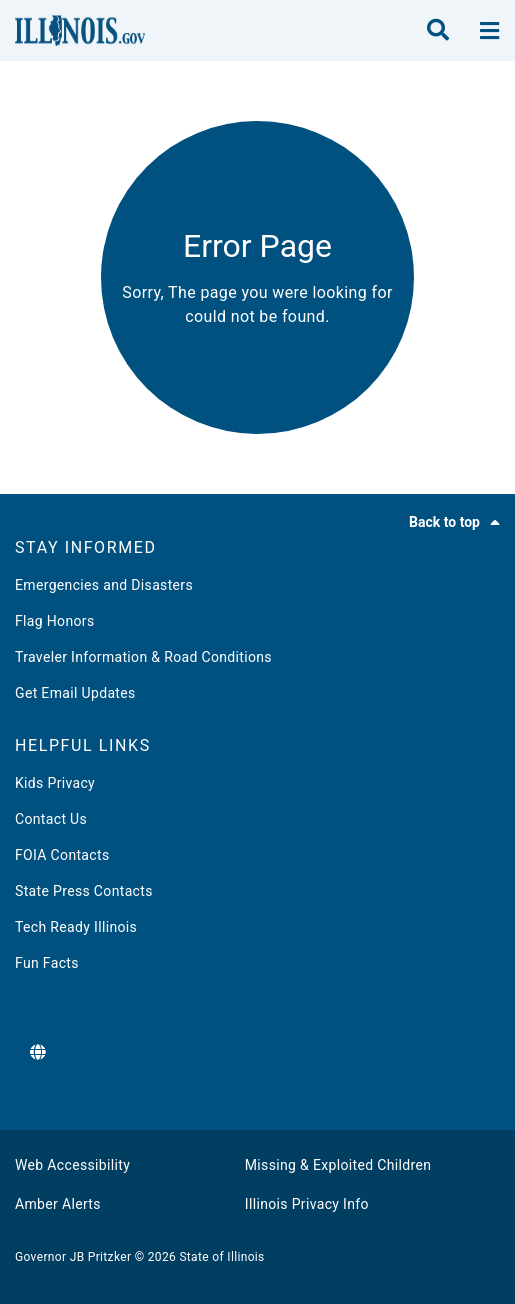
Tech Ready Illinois (76, 927)
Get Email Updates (75, 693)
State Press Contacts (84, 891)
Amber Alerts (58, 1204)
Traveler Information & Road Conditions (143, 657)
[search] (438, 31)
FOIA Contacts (62, 855)
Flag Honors (55, 621)
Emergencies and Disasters (104, 585)
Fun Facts (47, 963)
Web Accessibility (72, 1165)
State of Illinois (221, 1257)
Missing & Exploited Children (338, 1165)
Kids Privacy (55, 783)
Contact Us (51, 819)
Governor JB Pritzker (73, 1257)
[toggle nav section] (489, 31)
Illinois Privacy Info (307, 1204)
